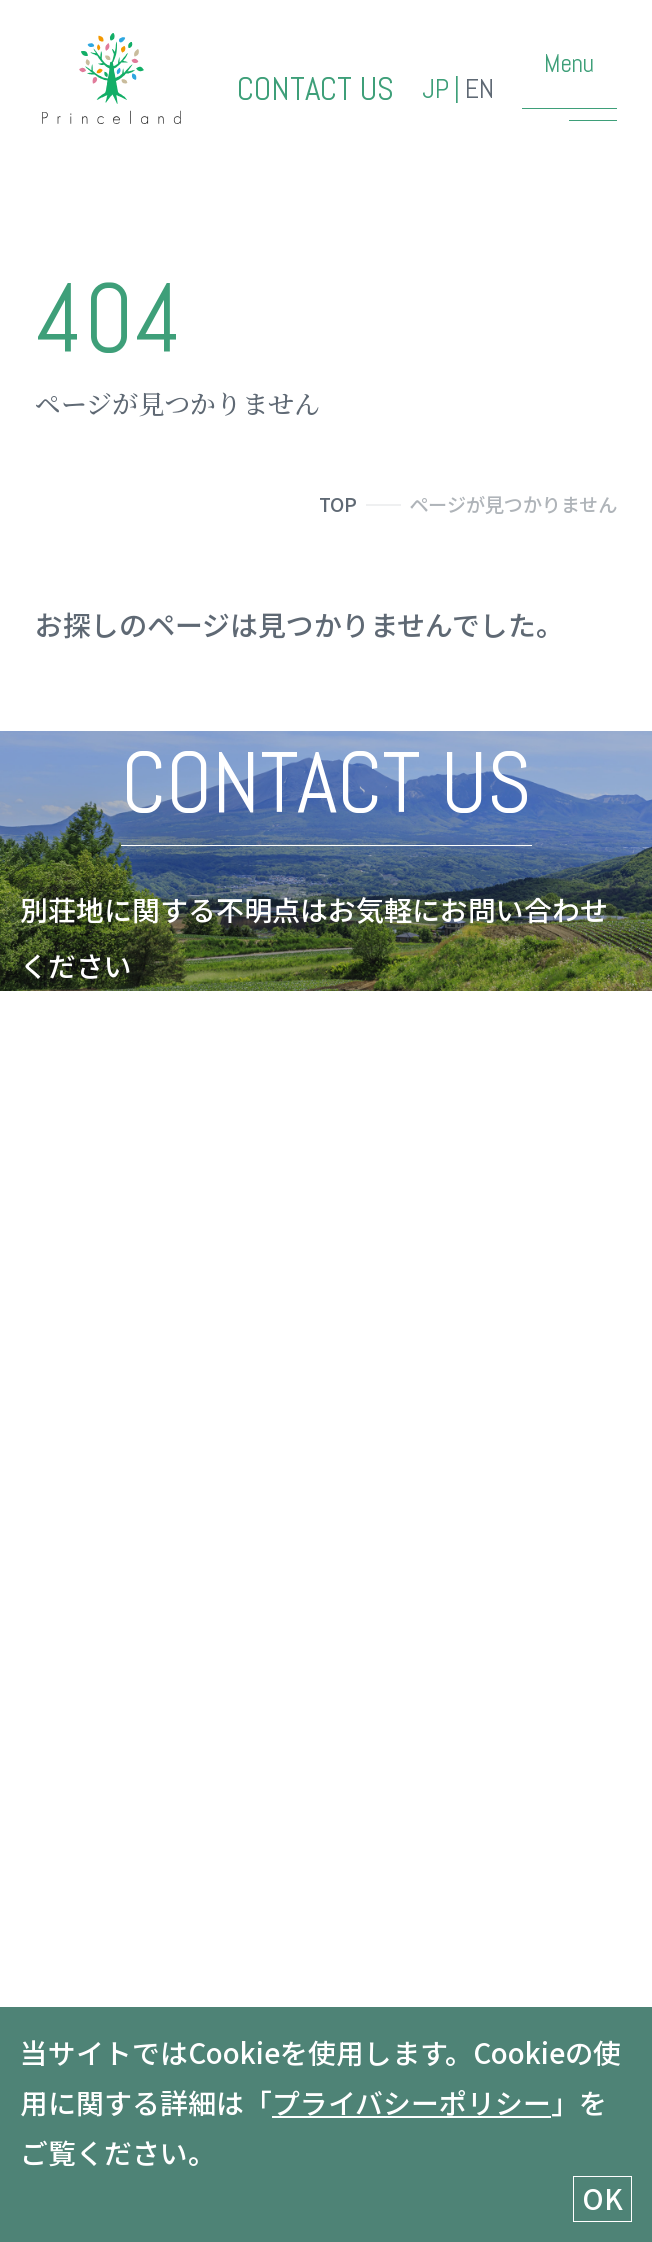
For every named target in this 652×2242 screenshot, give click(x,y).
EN (479, 89)
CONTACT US (315, 88)
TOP (338, 504)
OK (602, 2198)
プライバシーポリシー (411, 2102)
